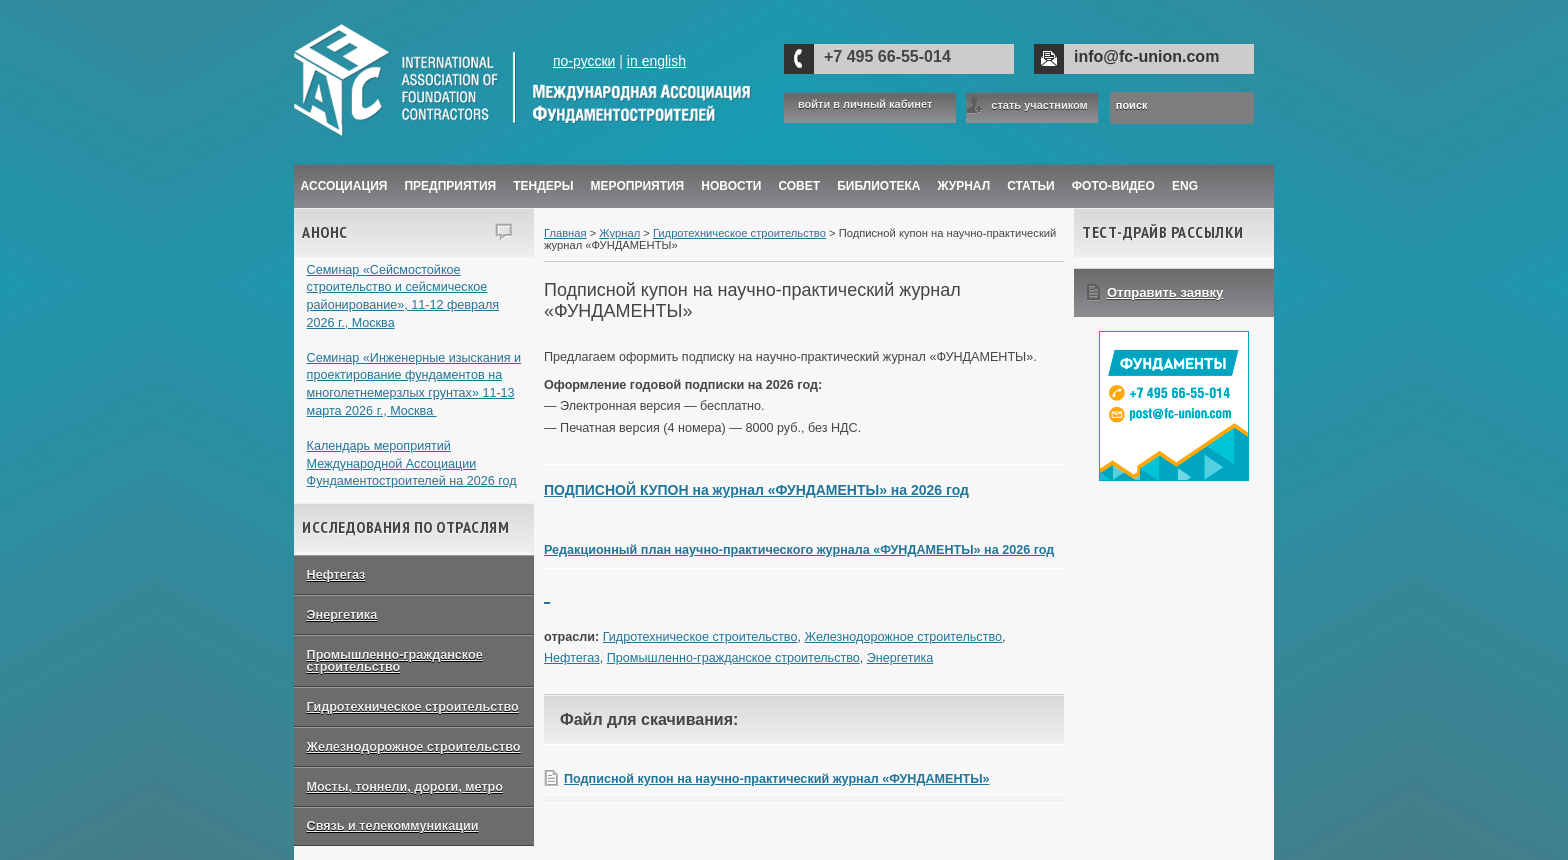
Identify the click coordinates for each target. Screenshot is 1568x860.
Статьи (1031, 186)
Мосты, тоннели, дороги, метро (405, 787)
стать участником (1039, 105)
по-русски (584, 61)
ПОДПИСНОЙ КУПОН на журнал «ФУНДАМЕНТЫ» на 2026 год (756, 490)
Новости (731, 186)
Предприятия (450, 186)
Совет (799, 186)
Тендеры (543, 186)
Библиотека (878, 186)
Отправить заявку (1165, 292)
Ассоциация (344, 186)
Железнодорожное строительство (414, 747)
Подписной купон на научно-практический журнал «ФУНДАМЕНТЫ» (777, 779)
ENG (1185, 186)
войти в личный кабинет (865, 104)
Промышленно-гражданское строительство (395, 661)
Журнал (619, 233)
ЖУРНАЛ (964, 186)
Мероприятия (638, 186)
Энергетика (342, 615)
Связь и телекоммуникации (393, 826)
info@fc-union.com (1146, 56)
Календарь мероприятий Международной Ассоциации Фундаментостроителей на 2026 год (412, 463)
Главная (565, 233)
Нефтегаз (336, 575)
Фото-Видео (1113, 186)
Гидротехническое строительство (413, 707)
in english (656, 61)
